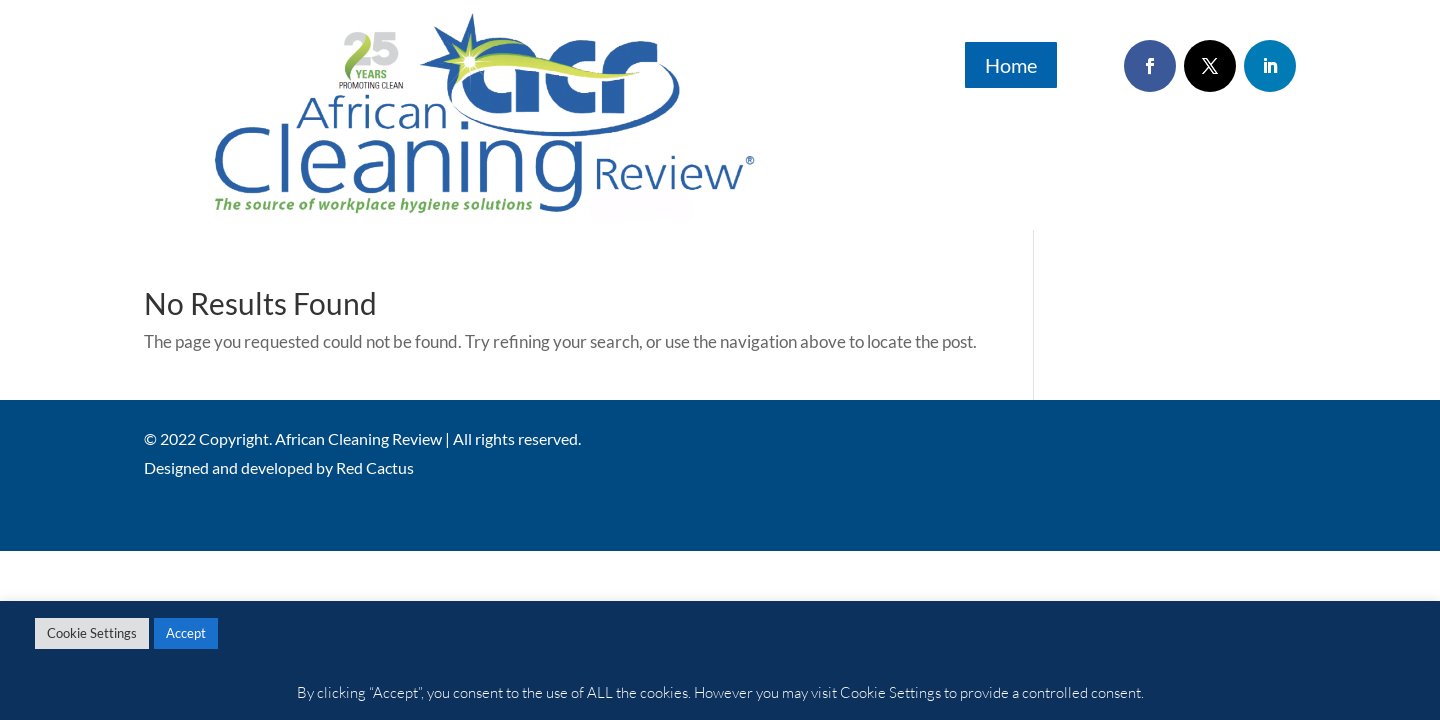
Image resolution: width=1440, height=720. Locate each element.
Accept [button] (186, 633)
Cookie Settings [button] (92, 633)
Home (1011, 65)
